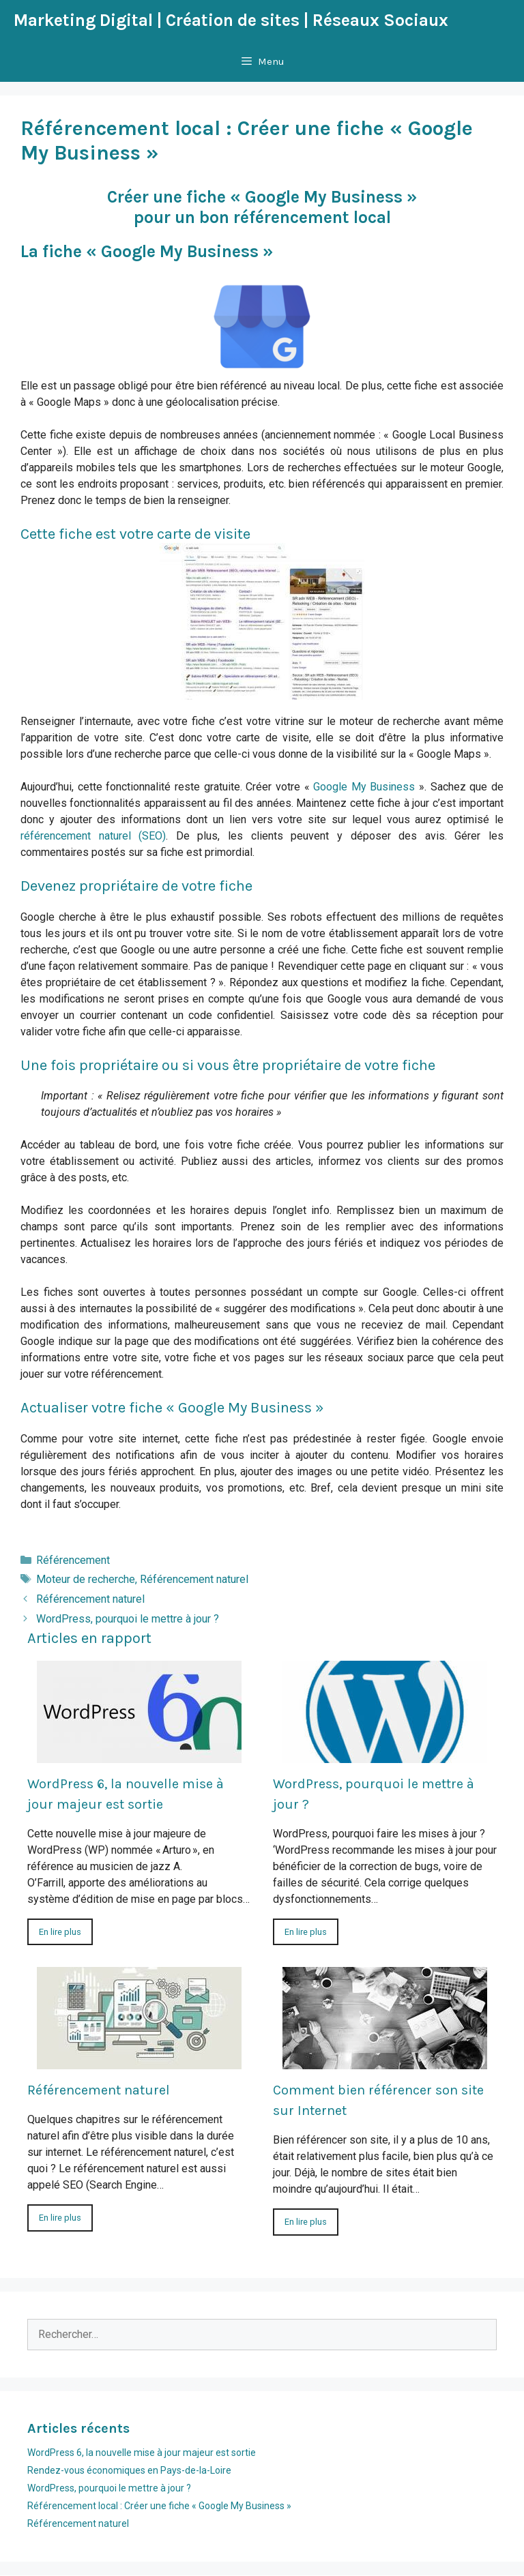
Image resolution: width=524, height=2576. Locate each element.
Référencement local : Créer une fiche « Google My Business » (159, 2505)
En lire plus (60, 1932)
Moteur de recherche (85, 1579)
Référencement (73, 1560)
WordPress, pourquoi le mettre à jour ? (127, 1618)
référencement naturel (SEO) (93, 835)
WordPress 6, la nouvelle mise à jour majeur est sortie (141, 2452)
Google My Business (364, 786)
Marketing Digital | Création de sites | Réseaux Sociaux (231, 20)
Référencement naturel (194, 1579)
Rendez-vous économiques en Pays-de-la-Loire (129, 2470)
